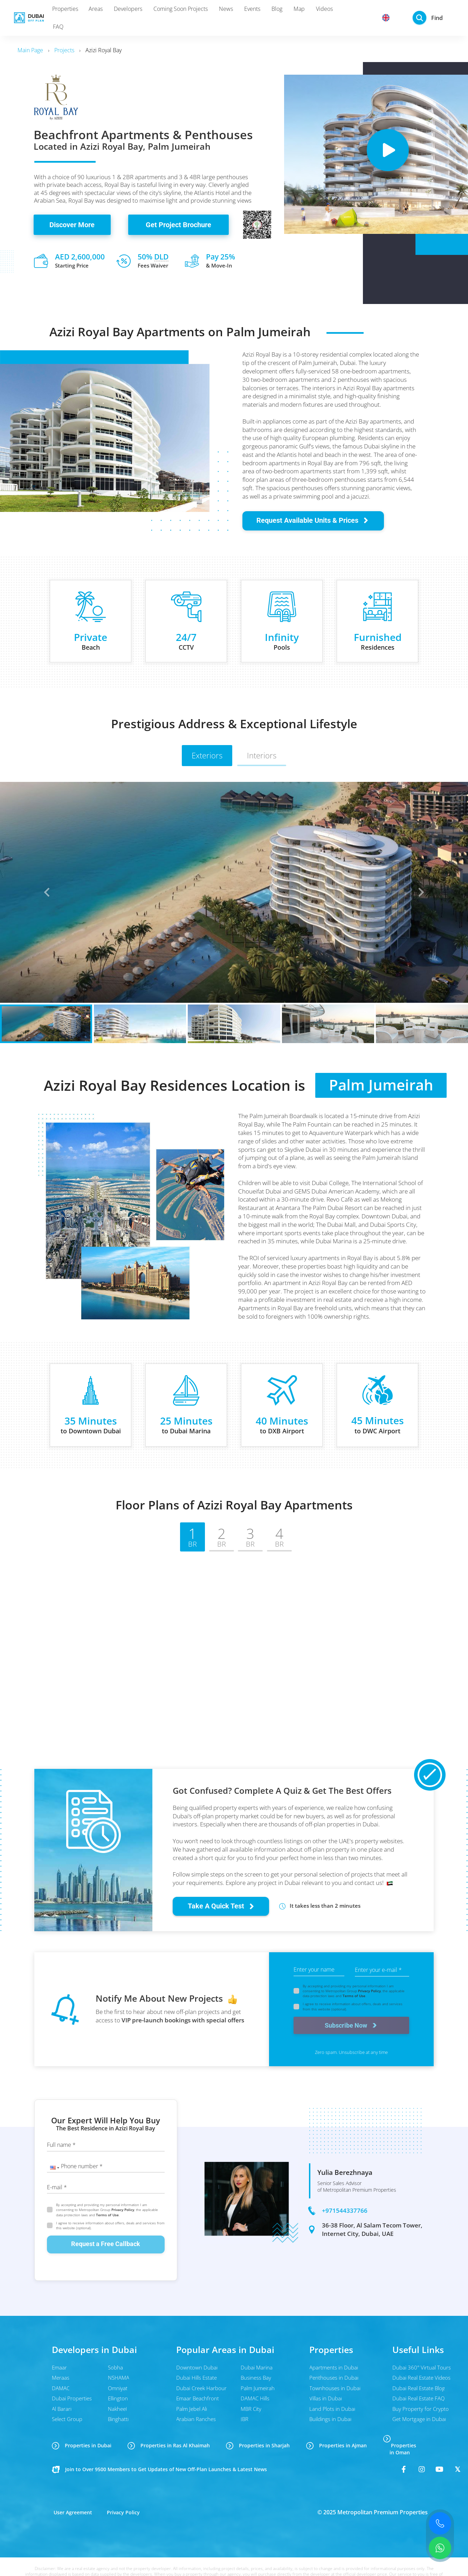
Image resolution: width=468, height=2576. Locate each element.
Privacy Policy (369, 1990)
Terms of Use (354, 1995)
